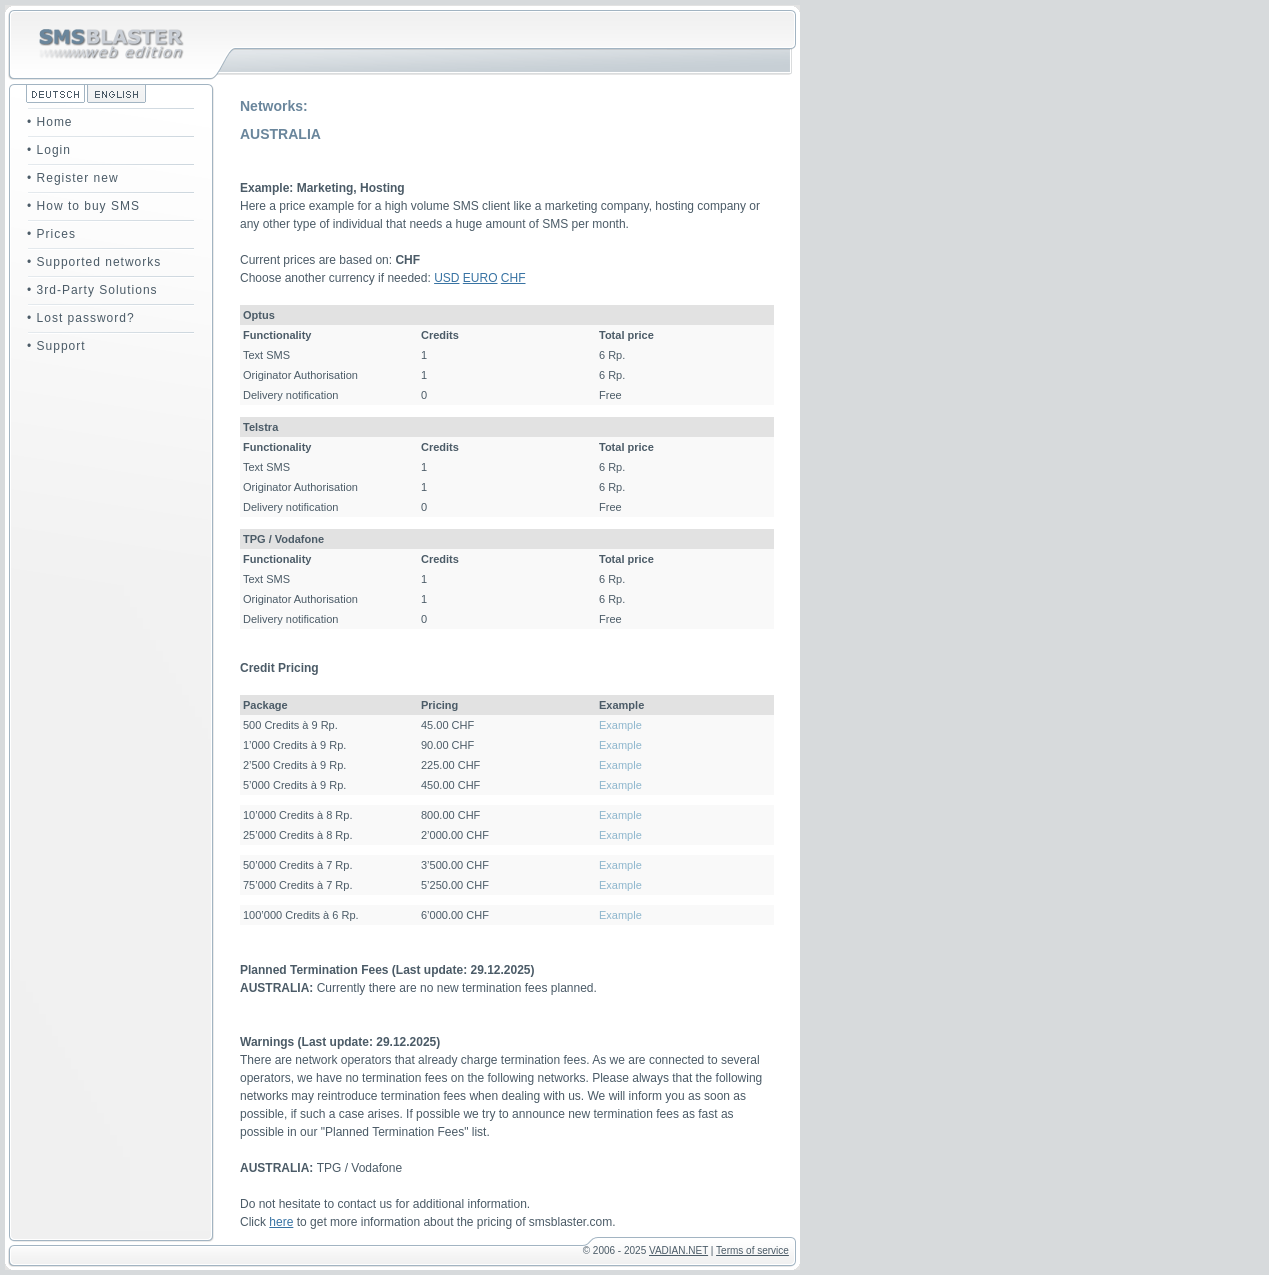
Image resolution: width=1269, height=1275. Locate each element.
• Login (49, 150)
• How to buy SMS (83, 206)
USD (446, 278)
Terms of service (752, 1250)
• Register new (73, 178)
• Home (50, 122)
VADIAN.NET (678, 1250)
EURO (480, 278)
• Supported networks (94, 262)
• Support (56, 346)
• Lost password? (81, 318)
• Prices (51, 234)
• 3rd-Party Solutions (92, 290)
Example (620, 725)
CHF (513, 278)
